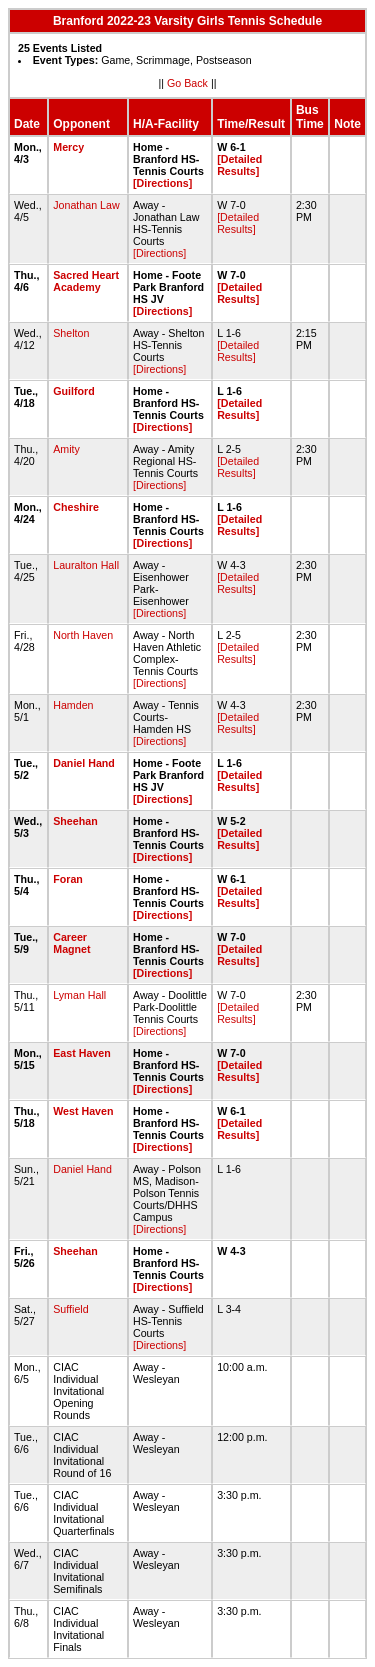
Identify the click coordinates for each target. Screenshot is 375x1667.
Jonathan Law (86, 205)
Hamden (73, 705)
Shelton (71, 333)
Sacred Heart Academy (86, 281)
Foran (68, 879)
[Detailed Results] (239, 165)
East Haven (81, 1053)
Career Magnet (71, 943)
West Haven (83, 1111)
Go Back (187, 83)
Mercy (68, 147)
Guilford (73, 391)
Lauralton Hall (86, 565)
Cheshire (76, 507)
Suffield (70, 1309)
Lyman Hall (79, 995)
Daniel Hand (84, 763)
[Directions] (162, 183)
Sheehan (75, 821)
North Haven (83, 635)
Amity (66, 449)
